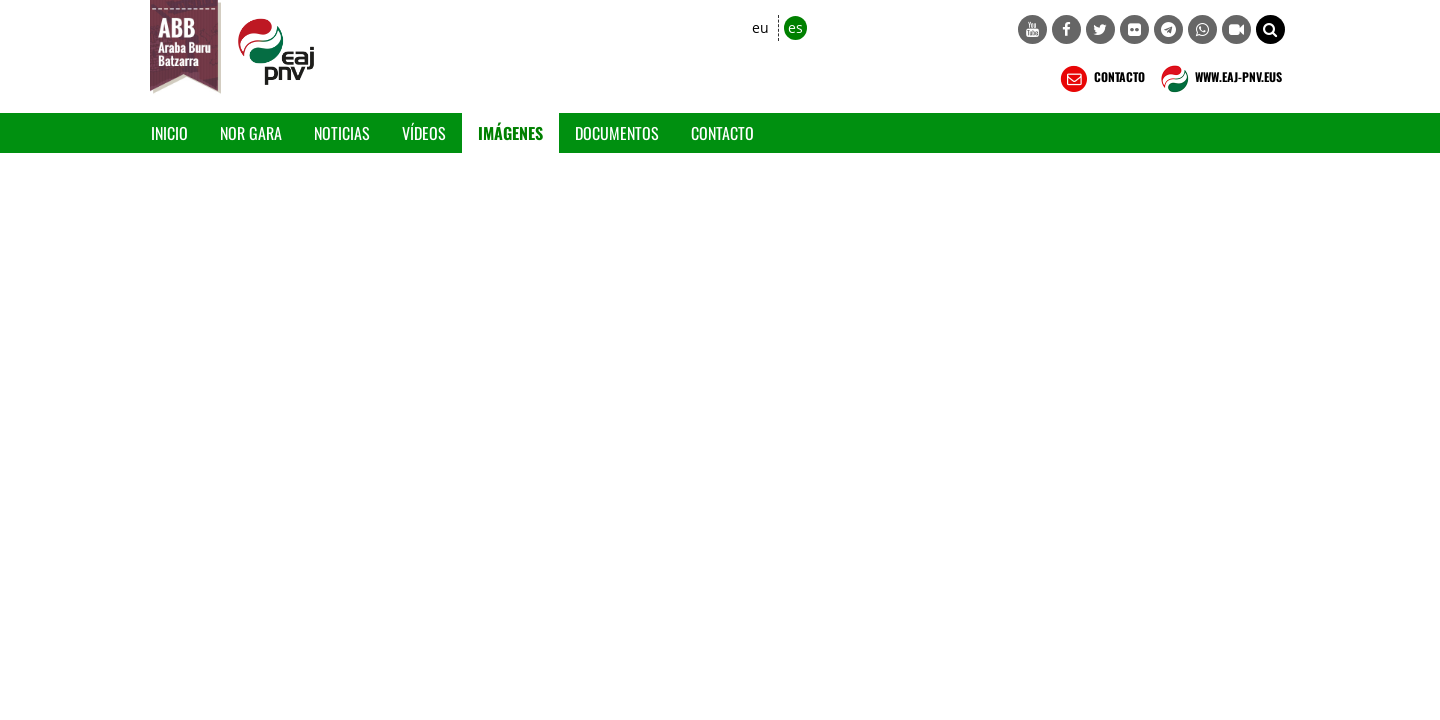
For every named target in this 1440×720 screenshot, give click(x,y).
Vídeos (424, 133)
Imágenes (510, 133)
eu (760, 27)
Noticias (342, 133)
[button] (1270, 29)
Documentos (617, 133)
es (795, 27)
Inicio (169, 133)
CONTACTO (1100, 79)
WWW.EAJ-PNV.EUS (1219, 79)
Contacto (722, 133)
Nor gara (251, 133)
